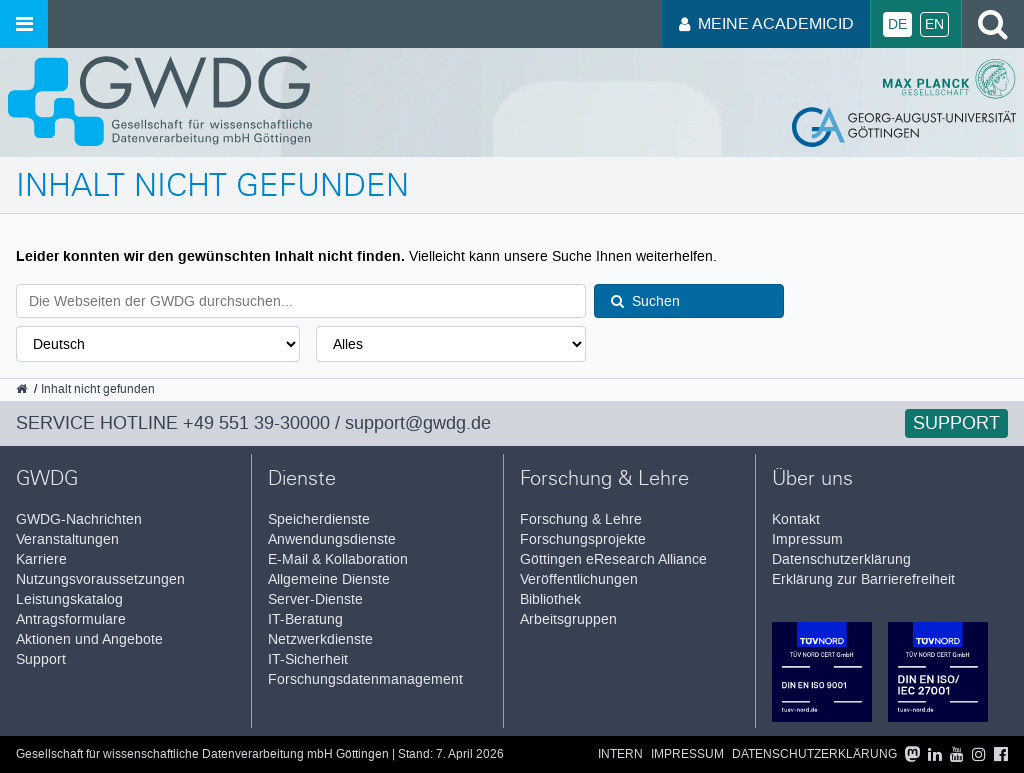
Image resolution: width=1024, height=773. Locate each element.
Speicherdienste (319, 519)
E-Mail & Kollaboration (338, 559)
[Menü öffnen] (24, 24)
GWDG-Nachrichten (79, 519)
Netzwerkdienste (320, 639)
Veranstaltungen (67, 539)
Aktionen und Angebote (89, 639)
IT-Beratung (305, 619)
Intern (620, 754)
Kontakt (796, 519)
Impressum (807, 539)
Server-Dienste (315, 599)
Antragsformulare (71, 619)
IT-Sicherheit (308, 659)
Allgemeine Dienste (329, 579)
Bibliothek (550, 599)
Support (956, 423)
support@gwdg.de (418, 423)
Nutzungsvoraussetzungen (100, 579)
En (934, 24)
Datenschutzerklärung (841, 559)
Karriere (41, 559)
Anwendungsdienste (332, 539)
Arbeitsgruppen (568, 619)
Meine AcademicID (766, 23)
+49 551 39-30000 (256, 423)
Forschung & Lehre (581, 519)
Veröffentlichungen (579, 579)
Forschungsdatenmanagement (365, 679)
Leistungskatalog (69, 599)
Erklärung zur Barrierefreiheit (863, 579)
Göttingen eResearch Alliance (613, 559)
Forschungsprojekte (583, 539)
